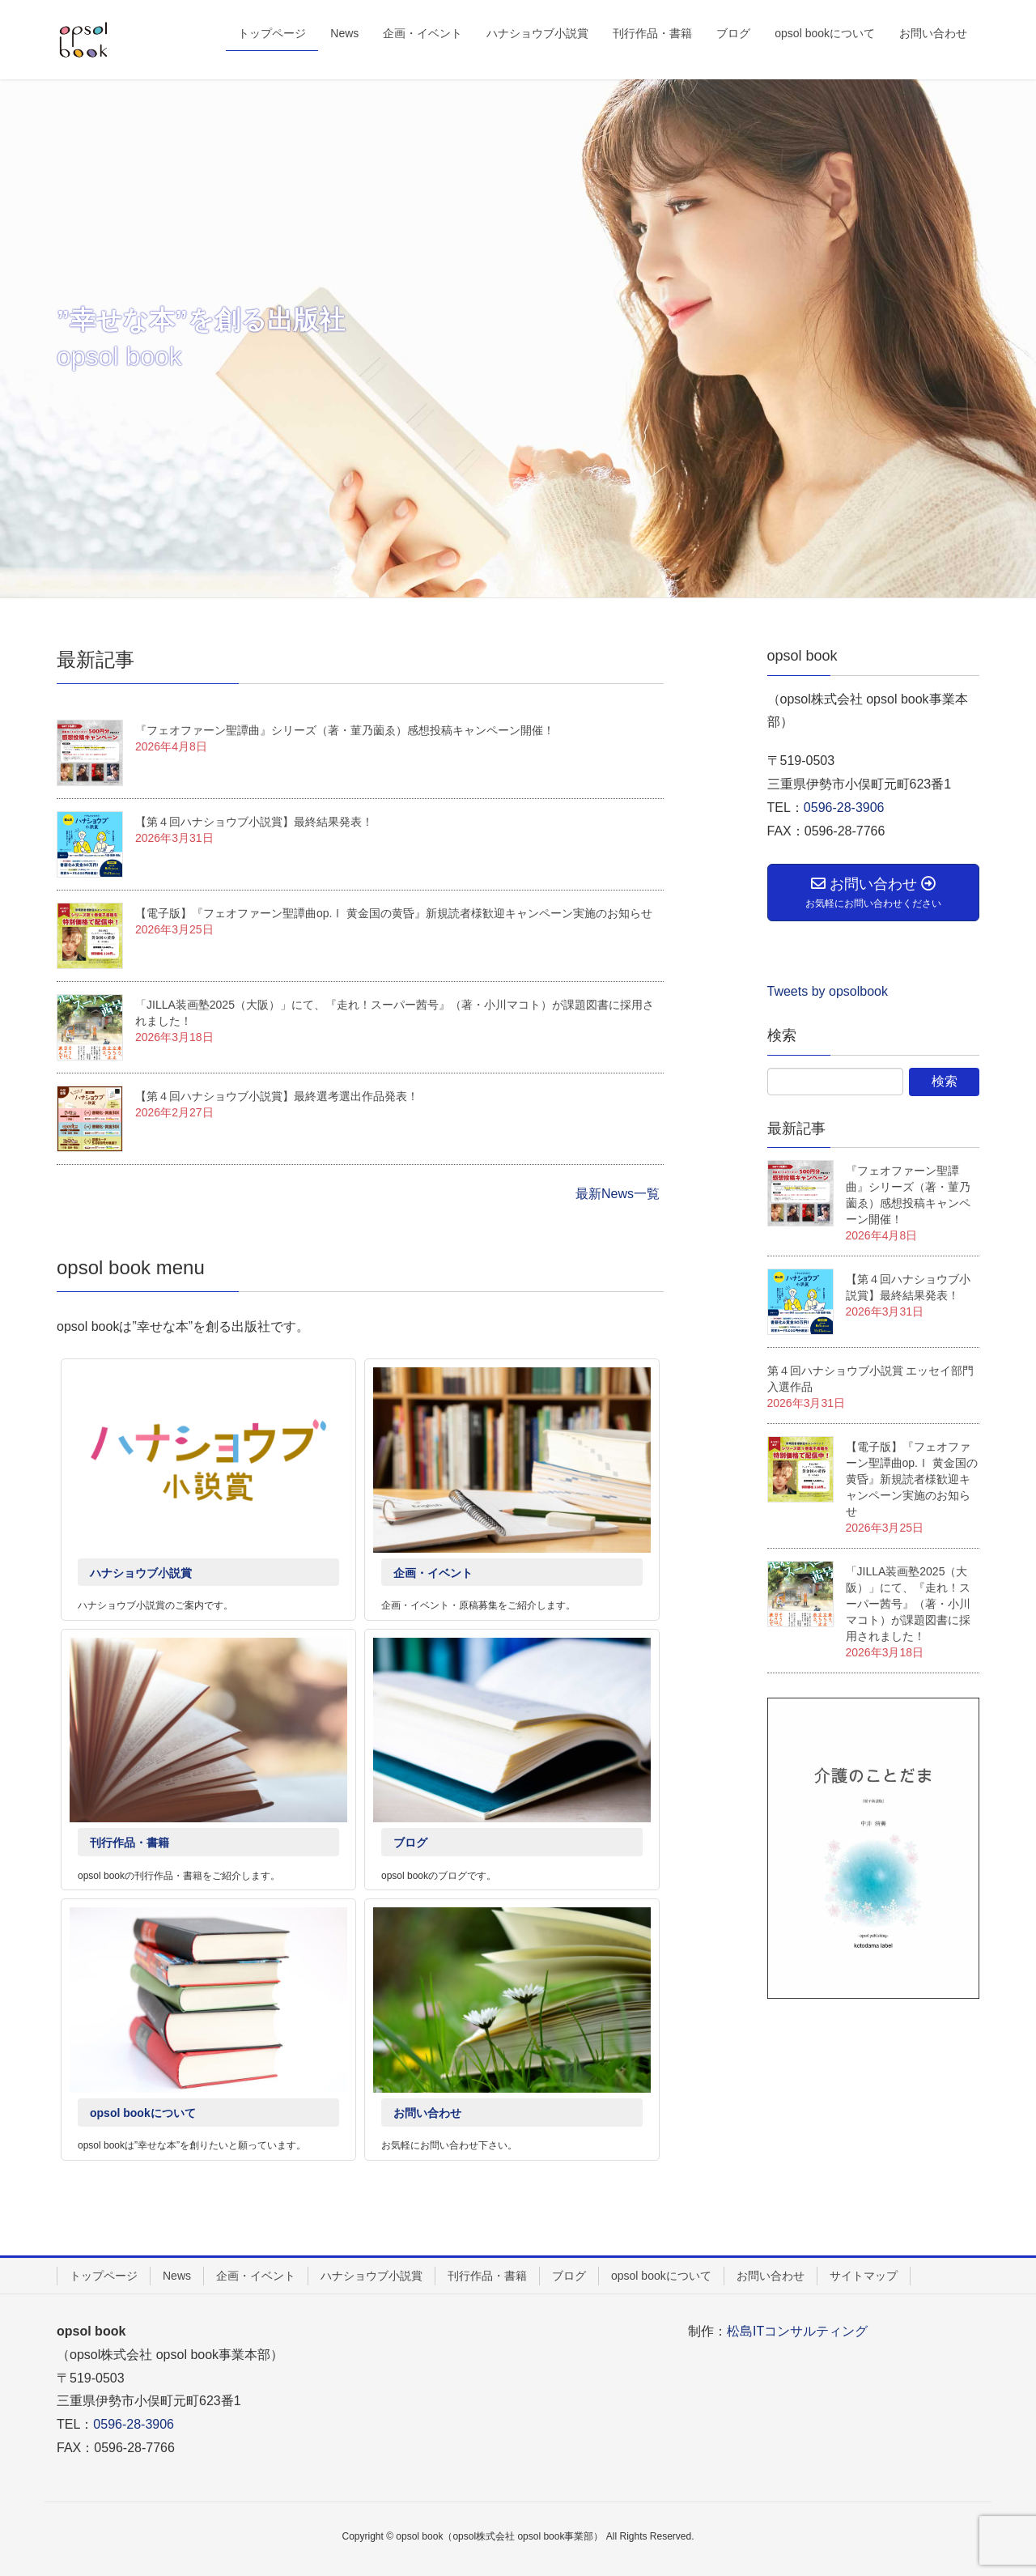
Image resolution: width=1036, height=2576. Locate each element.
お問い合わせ (427, 2112)
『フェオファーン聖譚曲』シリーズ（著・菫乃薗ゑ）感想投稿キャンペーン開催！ (344, 730)
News (177, 2275)
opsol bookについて (143, 2112)
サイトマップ (864, 2275)
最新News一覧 (617, 1194)
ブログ (410, 1842)
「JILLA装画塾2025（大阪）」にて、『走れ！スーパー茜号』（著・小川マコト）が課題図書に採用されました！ (908, 1604)
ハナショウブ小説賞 (141, 1572)
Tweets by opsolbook (827, 991)
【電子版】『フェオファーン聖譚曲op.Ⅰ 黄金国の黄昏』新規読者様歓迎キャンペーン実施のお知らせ (393, 913)
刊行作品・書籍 (129, 1842)
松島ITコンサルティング (797, 2331)
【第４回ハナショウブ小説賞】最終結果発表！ (254, 821)
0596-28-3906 (844, 807)
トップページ (104, 2275)
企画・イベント (433, 1572)
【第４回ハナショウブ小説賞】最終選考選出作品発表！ (276, 1096)
